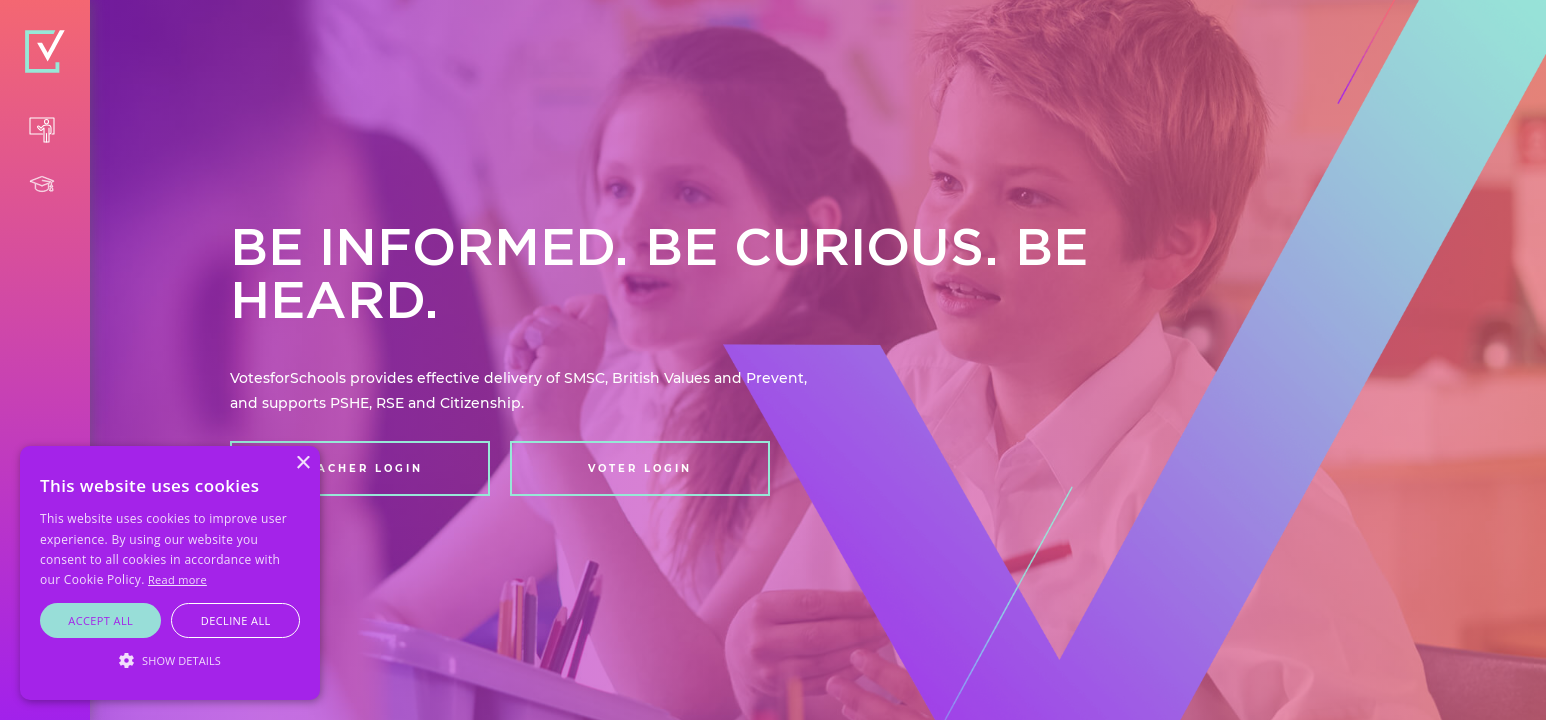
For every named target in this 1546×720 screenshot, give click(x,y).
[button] (170, 661)
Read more (177, 579)
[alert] (170, 573)
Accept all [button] (100, 620)
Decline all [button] (236, 620)
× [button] (302, 463)
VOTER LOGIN (640, 468)
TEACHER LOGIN (360, 468)
